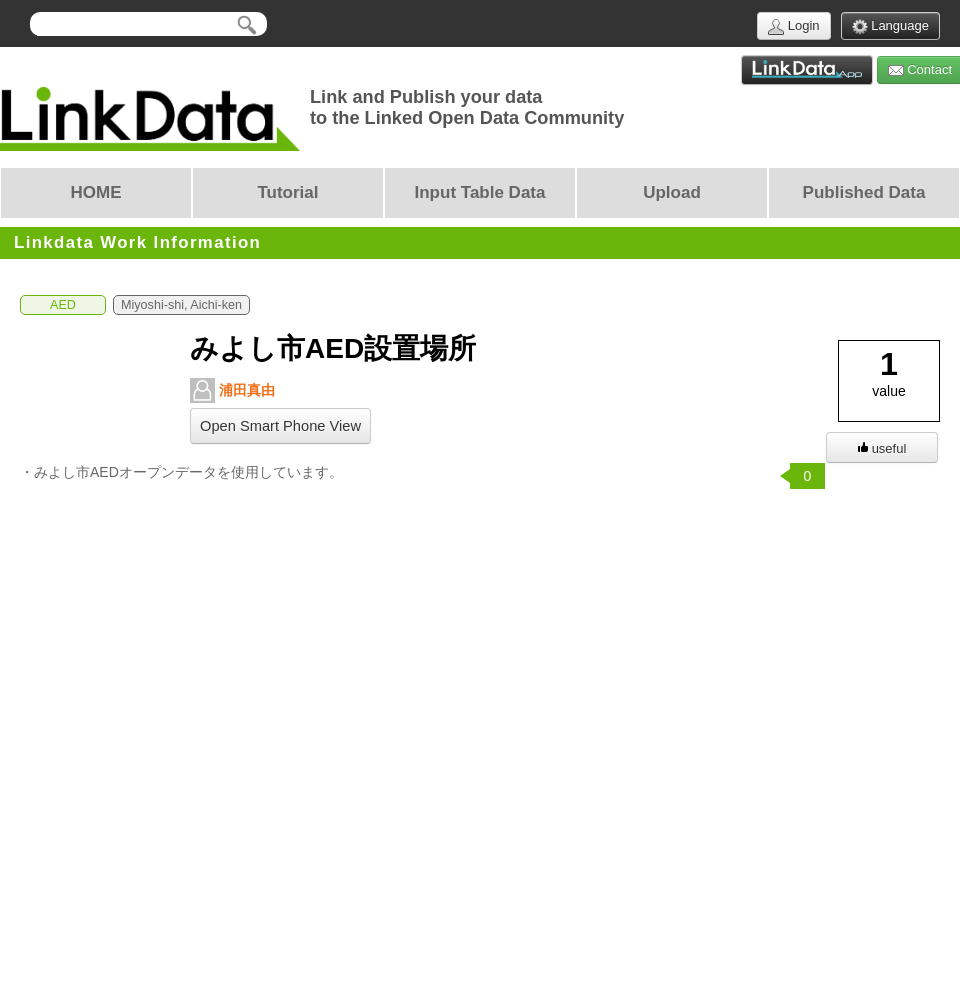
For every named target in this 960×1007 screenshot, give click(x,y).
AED (63, 305)
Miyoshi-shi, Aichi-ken (181, 305)
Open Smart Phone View (280, 426)
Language (890, 26)
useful (882, 448)
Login (793, 26)
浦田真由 (232, 390)
